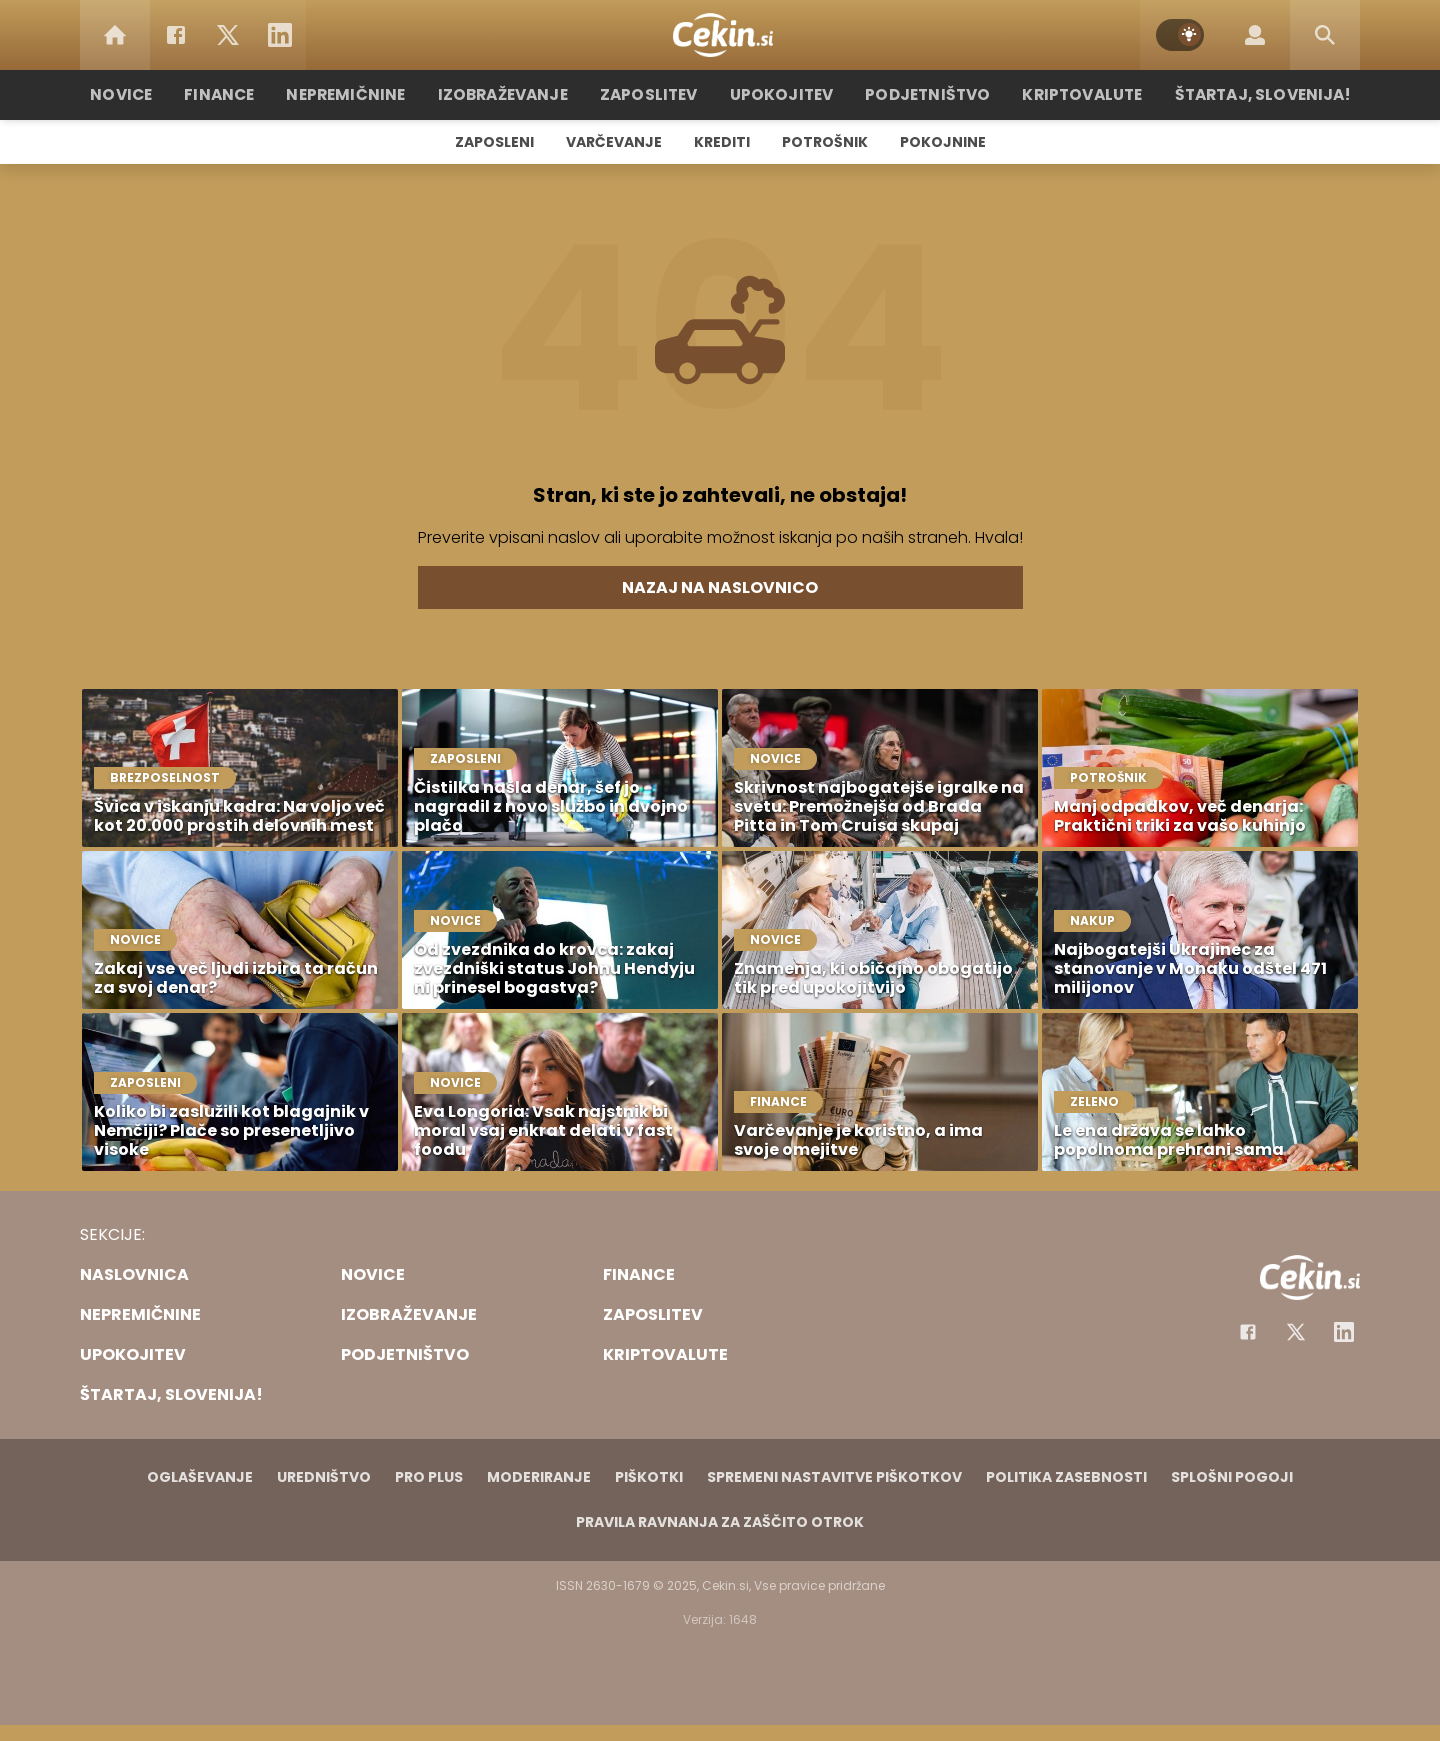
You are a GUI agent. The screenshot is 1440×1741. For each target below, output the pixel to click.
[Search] (1325, 35)
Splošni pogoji (1232, 1477)
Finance (235, 94)
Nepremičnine (359, 94)
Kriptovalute (1072, 94)
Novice (139, 94)
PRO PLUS (429, 1477)
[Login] (1255, 35)
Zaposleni (494, 142)
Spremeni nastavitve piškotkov (834, 1477)
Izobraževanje (511, 94)
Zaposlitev (653, 94)
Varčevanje (614, 142)
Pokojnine (943, 142)
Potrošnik (825, 142)
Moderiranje (539, 1477)
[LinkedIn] (280, 35)
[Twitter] (228, 35)
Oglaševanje (200, 1477)
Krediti (722, 142)
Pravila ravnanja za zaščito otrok (720, 1522)
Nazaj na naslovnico (720, 587)
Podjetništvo (922, 94)
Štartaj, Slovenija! (1247, 94)
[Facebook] (176, 35)
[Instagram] (1344, 1332)
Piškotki (649, 1477)
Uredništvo (324, 1477)
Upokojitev (781, 94)
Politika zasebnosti (1066, 1477)
